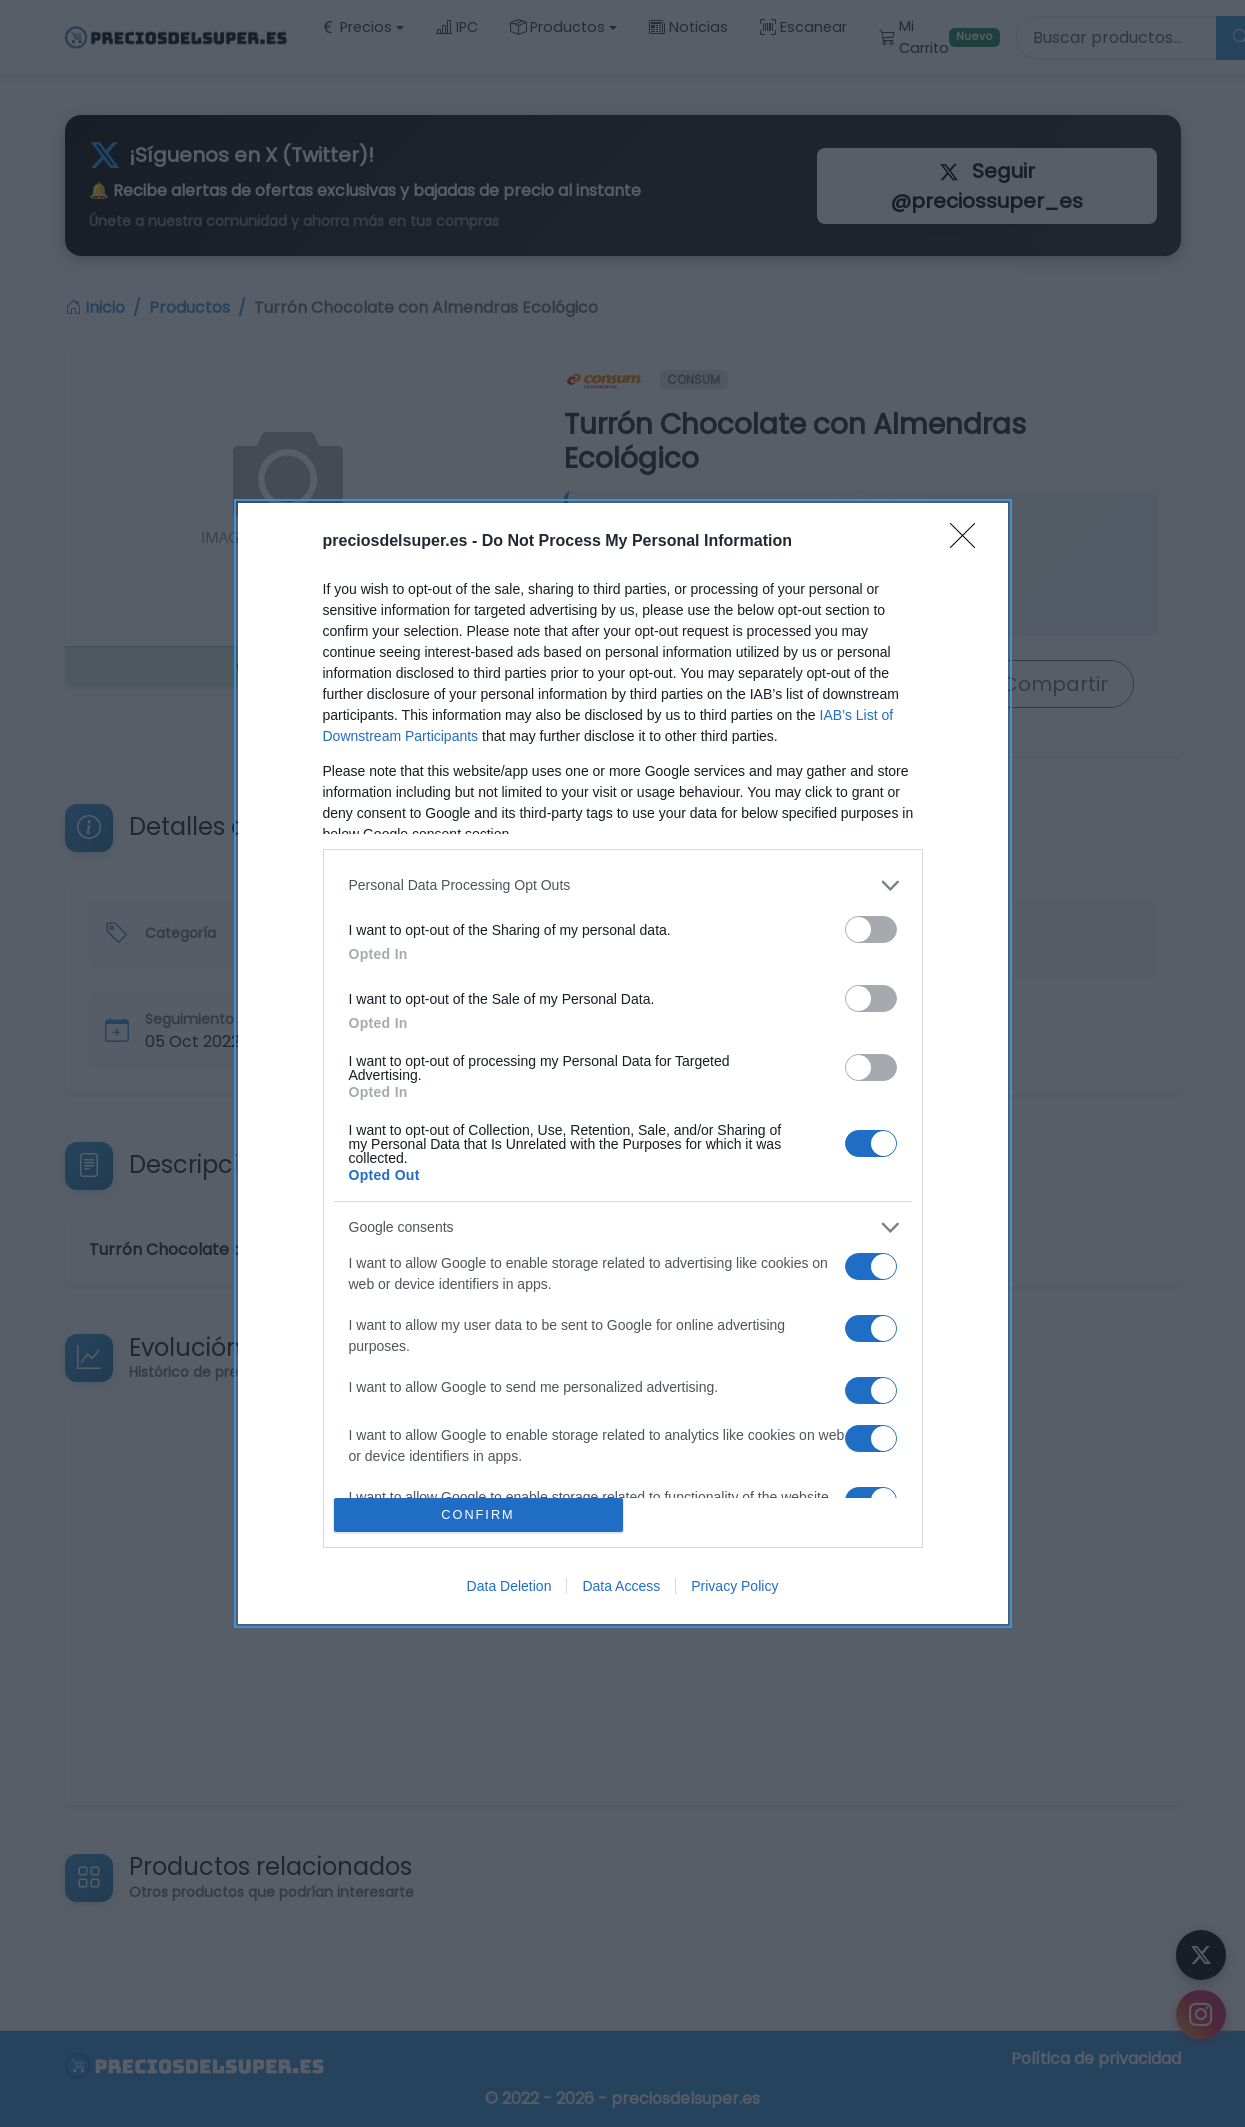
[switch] (871, 929)
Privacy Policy (734, 1586)
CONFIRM (478, 1515)
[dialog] (623, 1063)
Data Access (621, 1586)
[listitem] (623, 885)
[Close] (969, 542)
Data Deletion (509, 1586)
